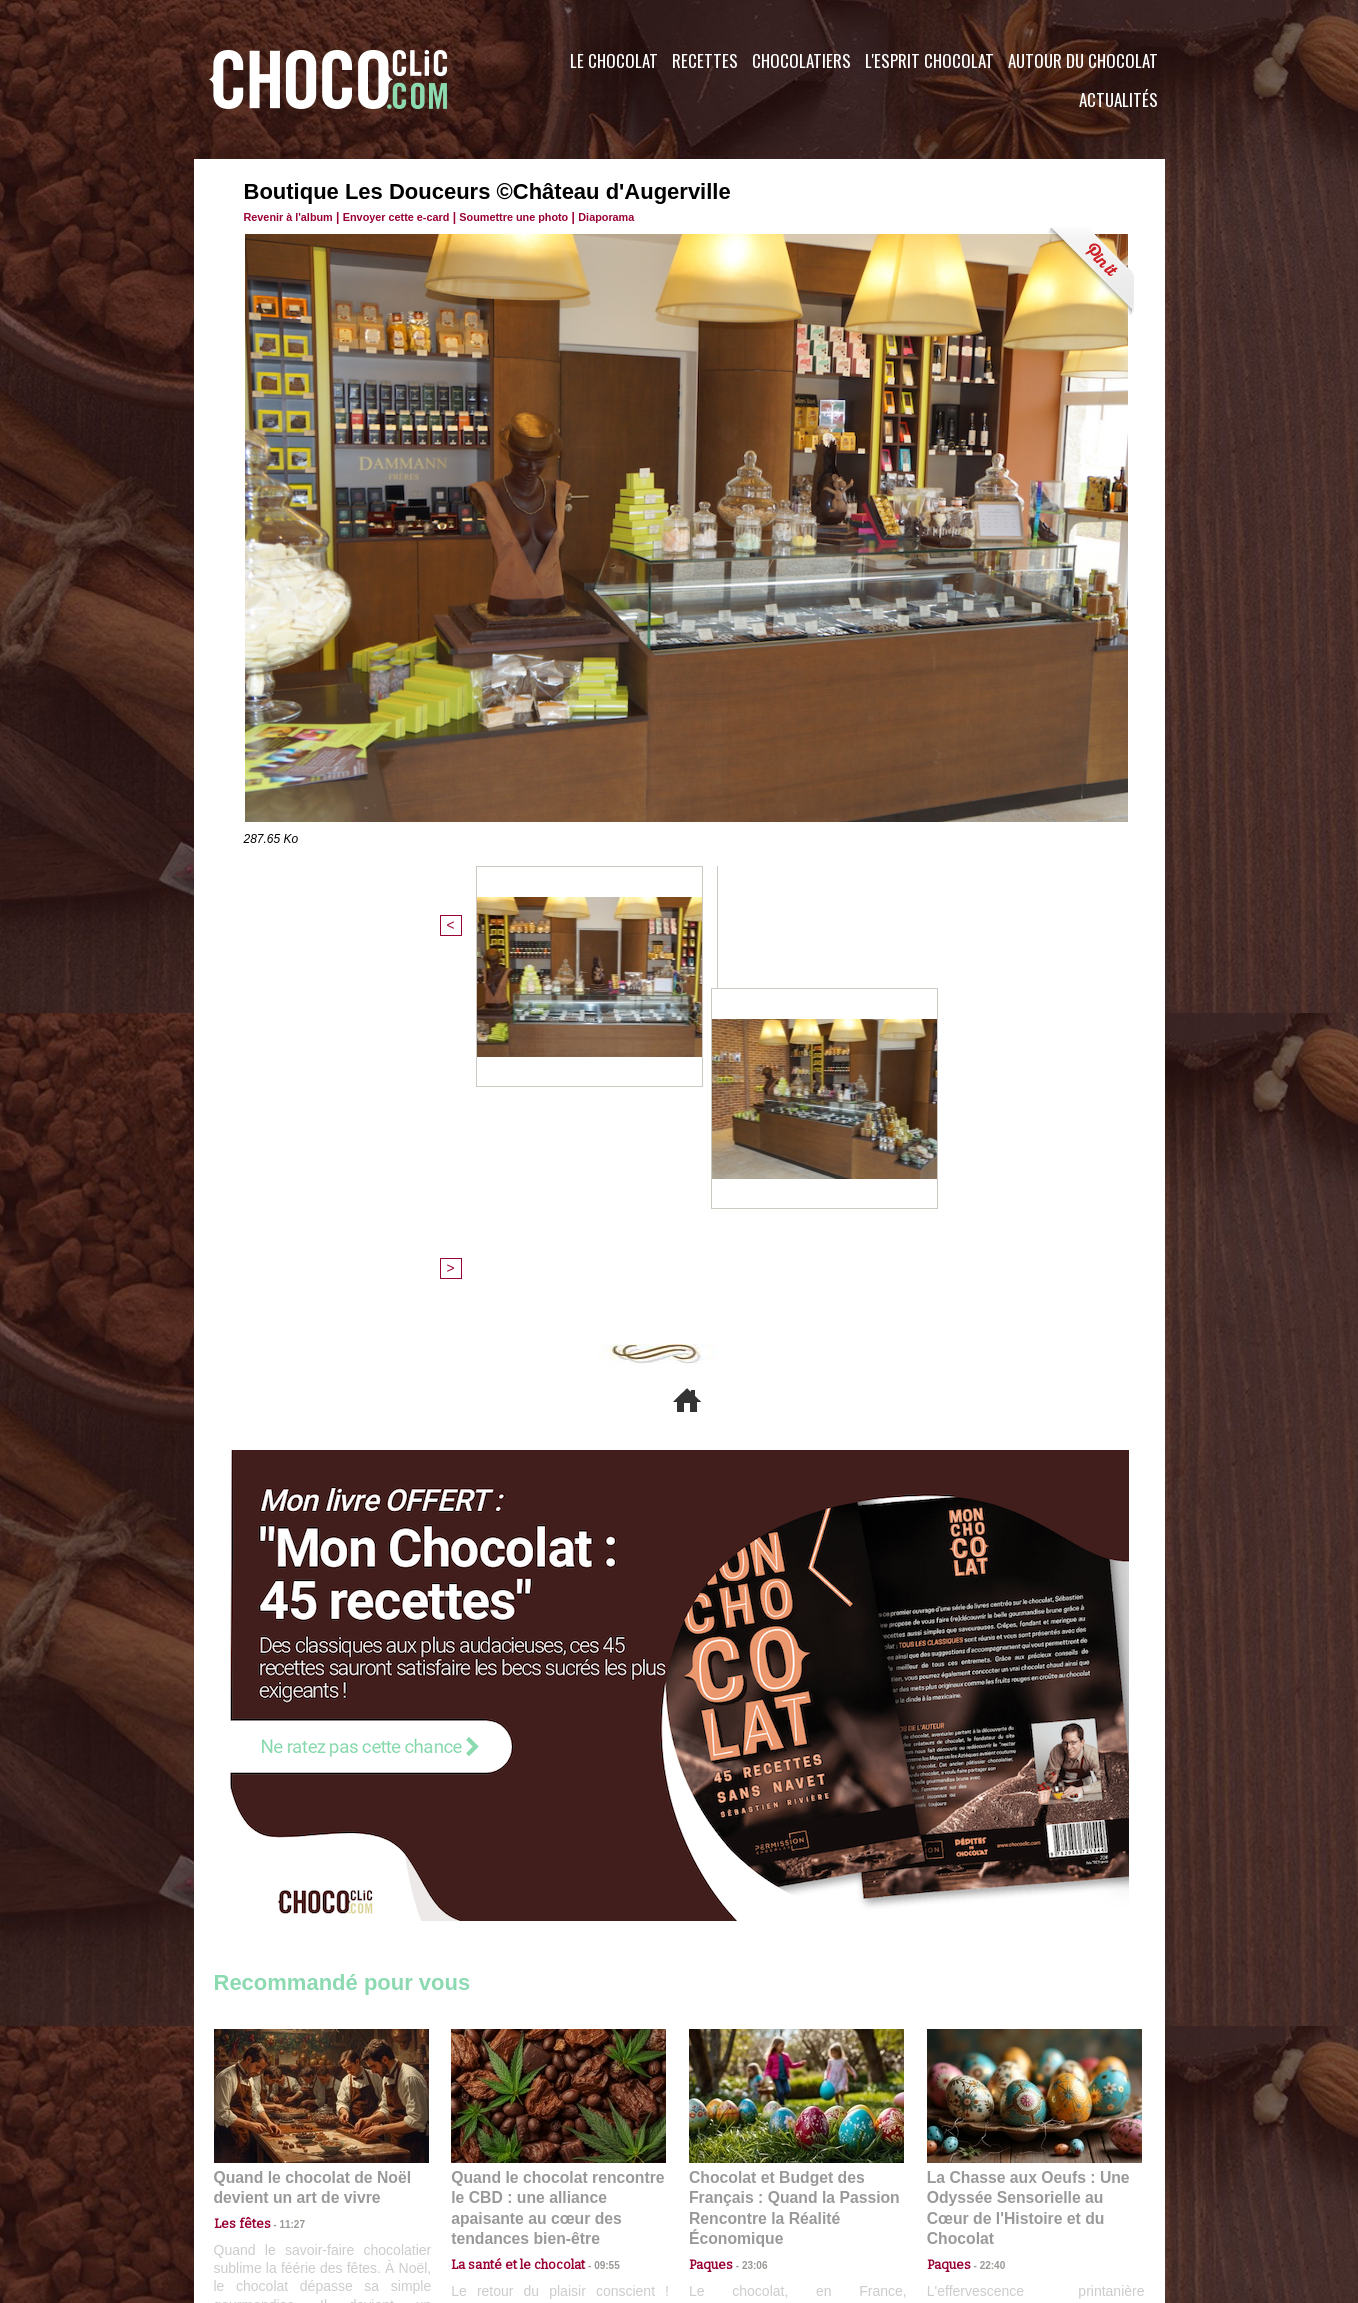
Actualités (1118, 99)
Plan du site (735, 2182)
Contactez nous (274, 2182)
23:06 (747, 1919)
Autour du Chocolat (1083, 60)
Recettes (705, 60)
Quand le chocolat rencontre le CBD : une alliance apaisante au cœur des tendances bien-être (557, 1855)
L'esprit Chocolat (929, 60)
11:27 (281, 1880)
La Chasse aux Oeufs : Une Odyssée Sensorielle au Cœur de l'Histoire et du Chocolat (1026, 1855)
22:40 (985, 1900)
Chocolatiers (801, 60)
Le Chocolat (614, 60)
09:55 (591, 1900)
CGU (480, 2182)
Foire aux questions (986, 2182)
